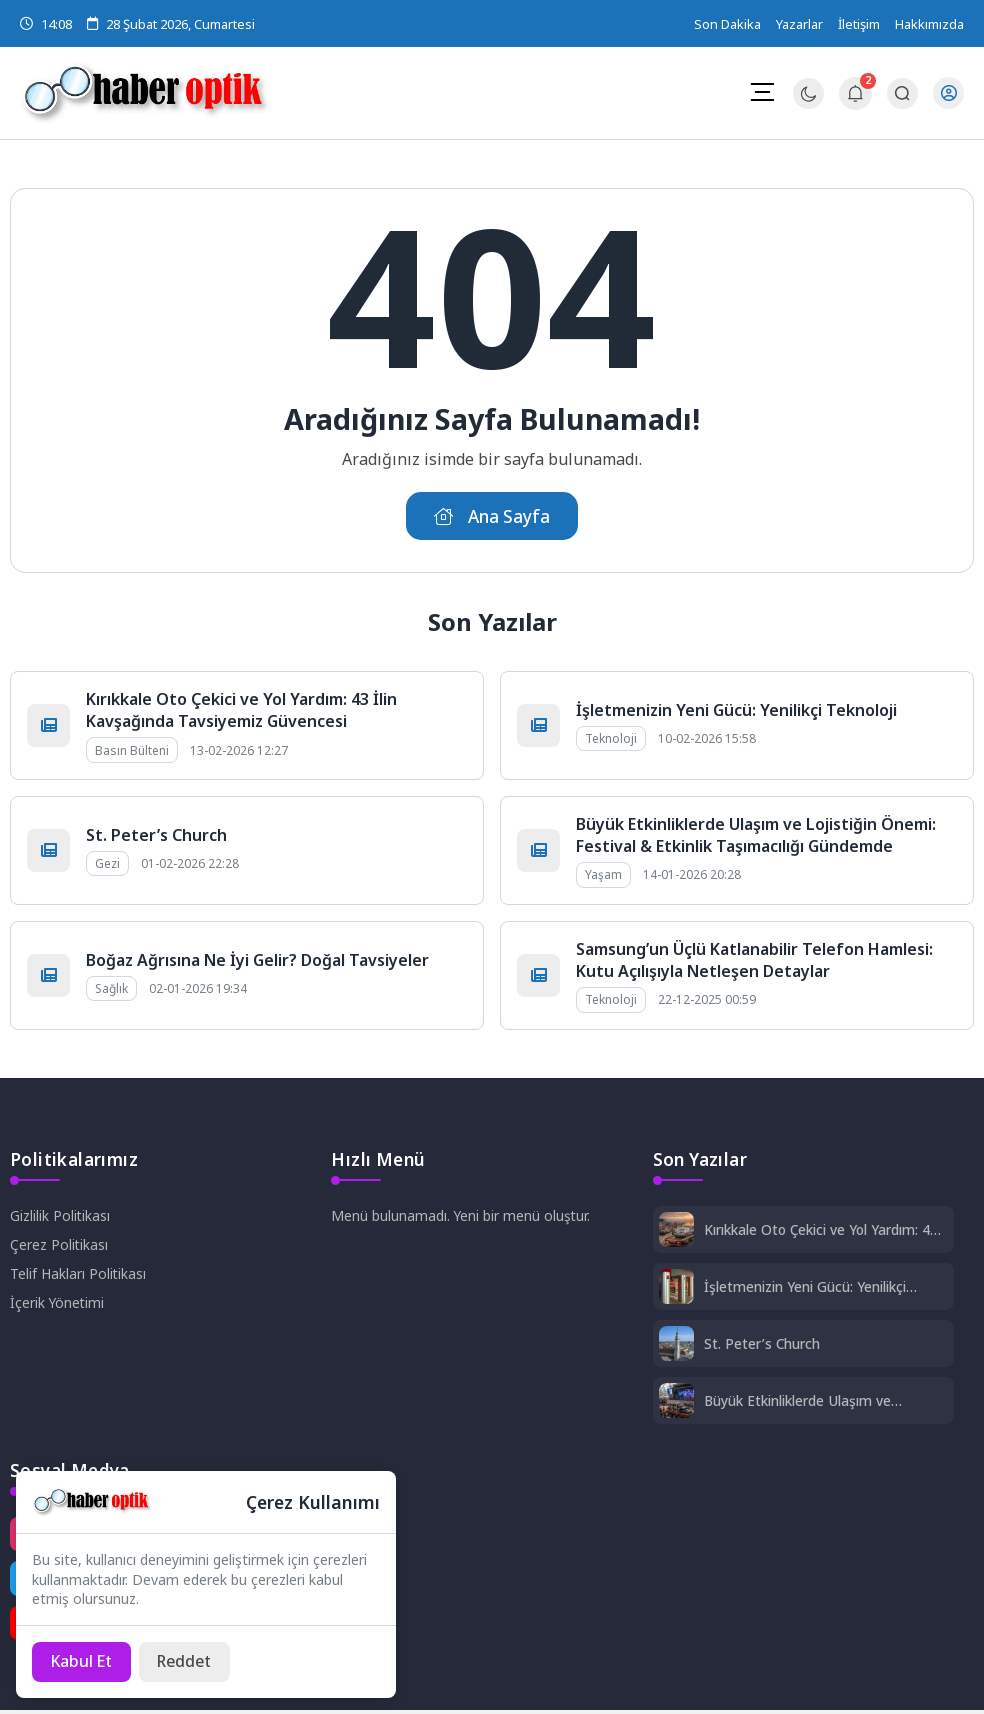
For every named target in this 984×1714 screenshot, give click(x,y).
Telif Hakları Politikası (78, 1275)
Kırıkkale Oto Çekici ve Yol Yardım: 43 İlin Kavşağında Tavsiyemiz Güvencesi (241, 712)
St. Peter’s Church (156, 837)
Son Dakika (727, 24)
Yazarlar (799, 24)
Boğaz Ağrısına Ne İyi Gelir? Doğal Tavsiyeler (257, 962)
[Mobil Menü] (761, 92)
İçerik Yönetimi (58, 1304)
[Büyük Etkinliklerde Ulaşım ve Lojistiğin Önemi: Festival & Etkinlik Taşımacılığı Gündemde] (676, 1404)
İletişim (859, 24)
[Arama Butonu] (901, 93)
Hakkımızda (929, 24)
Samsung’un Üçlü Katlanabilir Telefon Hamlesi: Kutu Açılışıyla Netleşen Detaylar (754, 962)
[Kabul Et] (83, 1661)
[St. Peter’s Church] (676, 1347)
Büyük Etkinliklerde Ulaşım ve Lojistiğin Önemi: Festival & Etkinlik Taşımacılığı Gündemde (756, 837)
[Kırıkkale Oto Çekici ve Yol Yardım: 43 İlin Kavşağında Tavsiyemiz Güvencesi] (676, 1233)
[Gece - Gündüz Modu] (807, 103)
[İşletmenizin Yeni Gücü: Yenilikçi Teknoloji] (676, 1290)
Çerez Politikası (59, 1246)
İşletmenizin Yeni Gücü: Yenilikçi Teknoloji (736, 712)
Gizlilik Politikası (60, 1217)
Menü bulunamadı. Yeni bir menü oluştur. (461, 1217)
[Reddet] (189, 1661)
